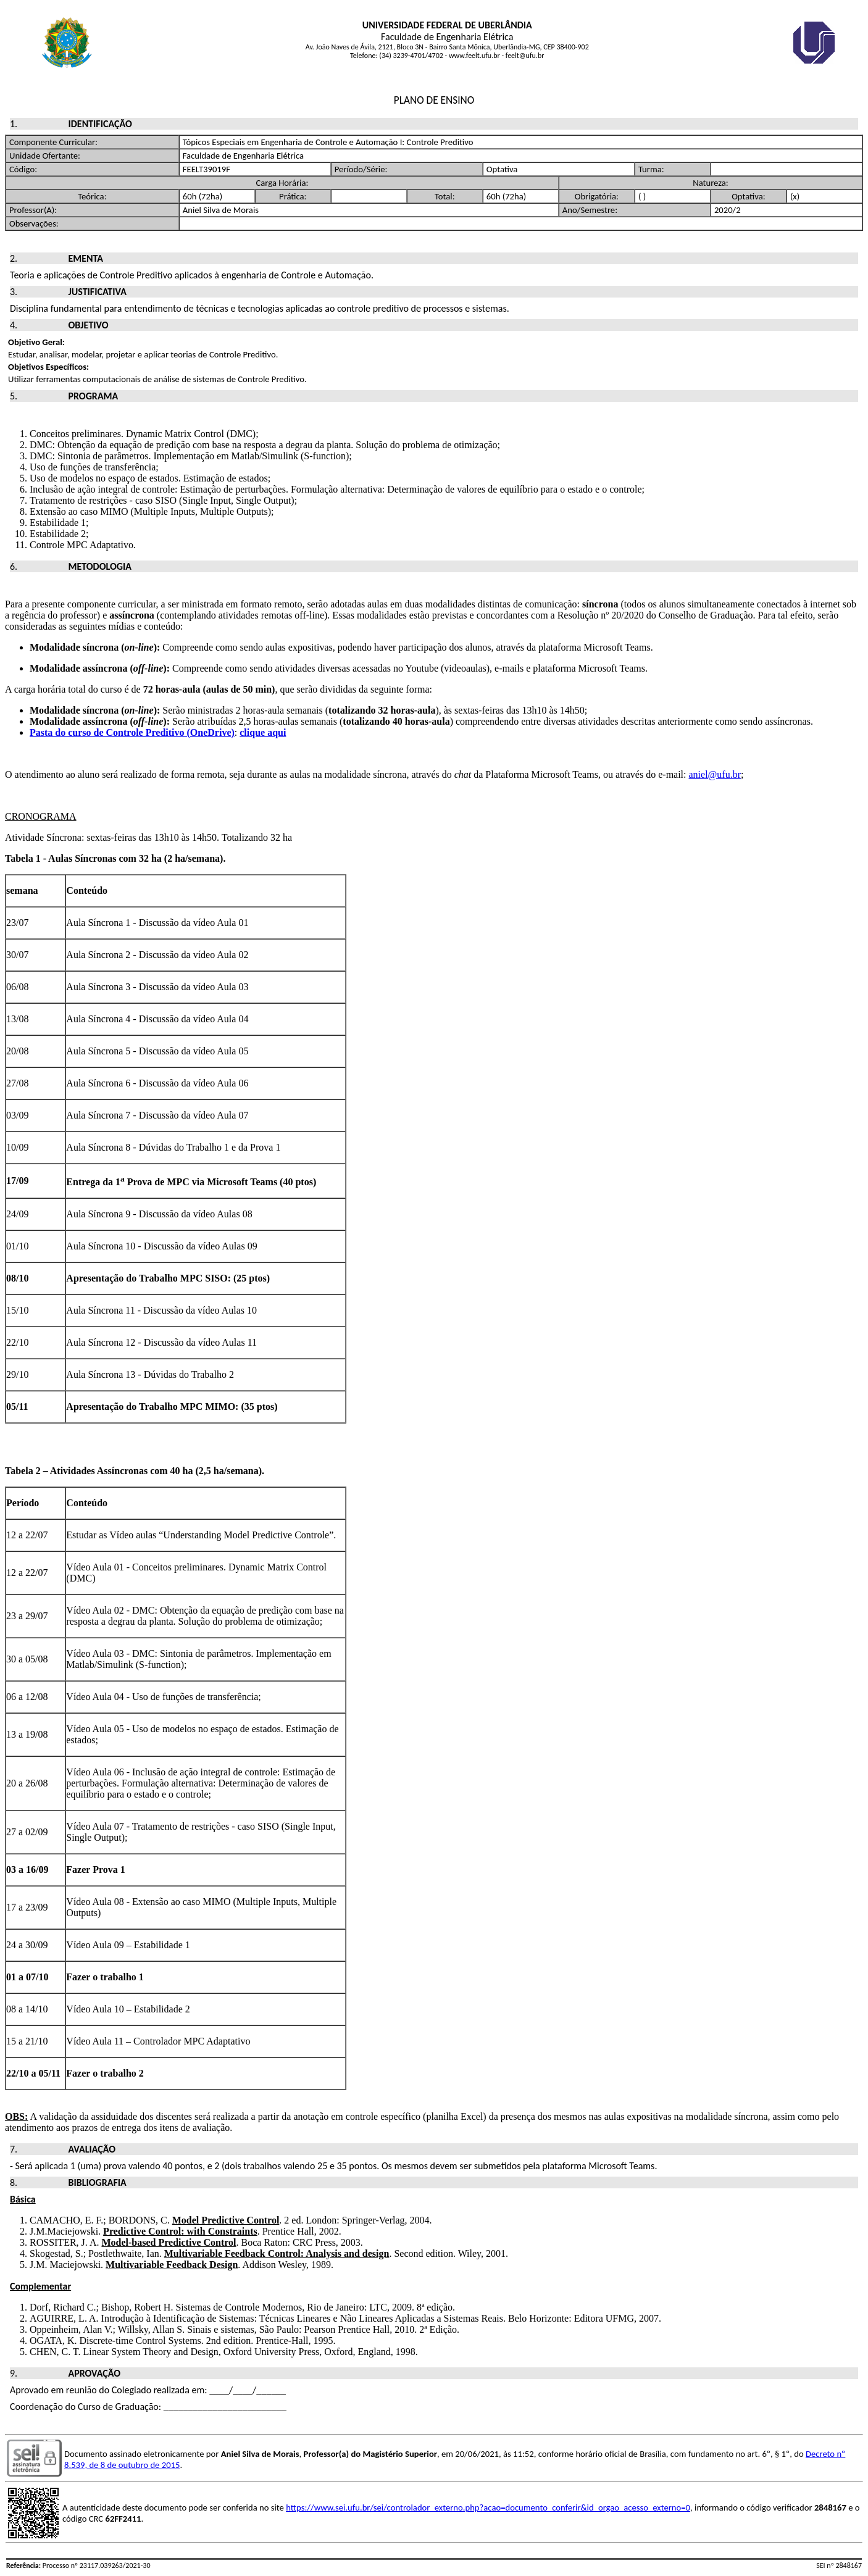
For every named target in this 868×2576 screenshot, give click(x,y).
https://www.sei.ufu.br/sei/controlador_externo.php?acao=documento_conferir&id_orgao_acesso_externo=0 (488, 2507)
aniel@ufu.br (715, 774)
